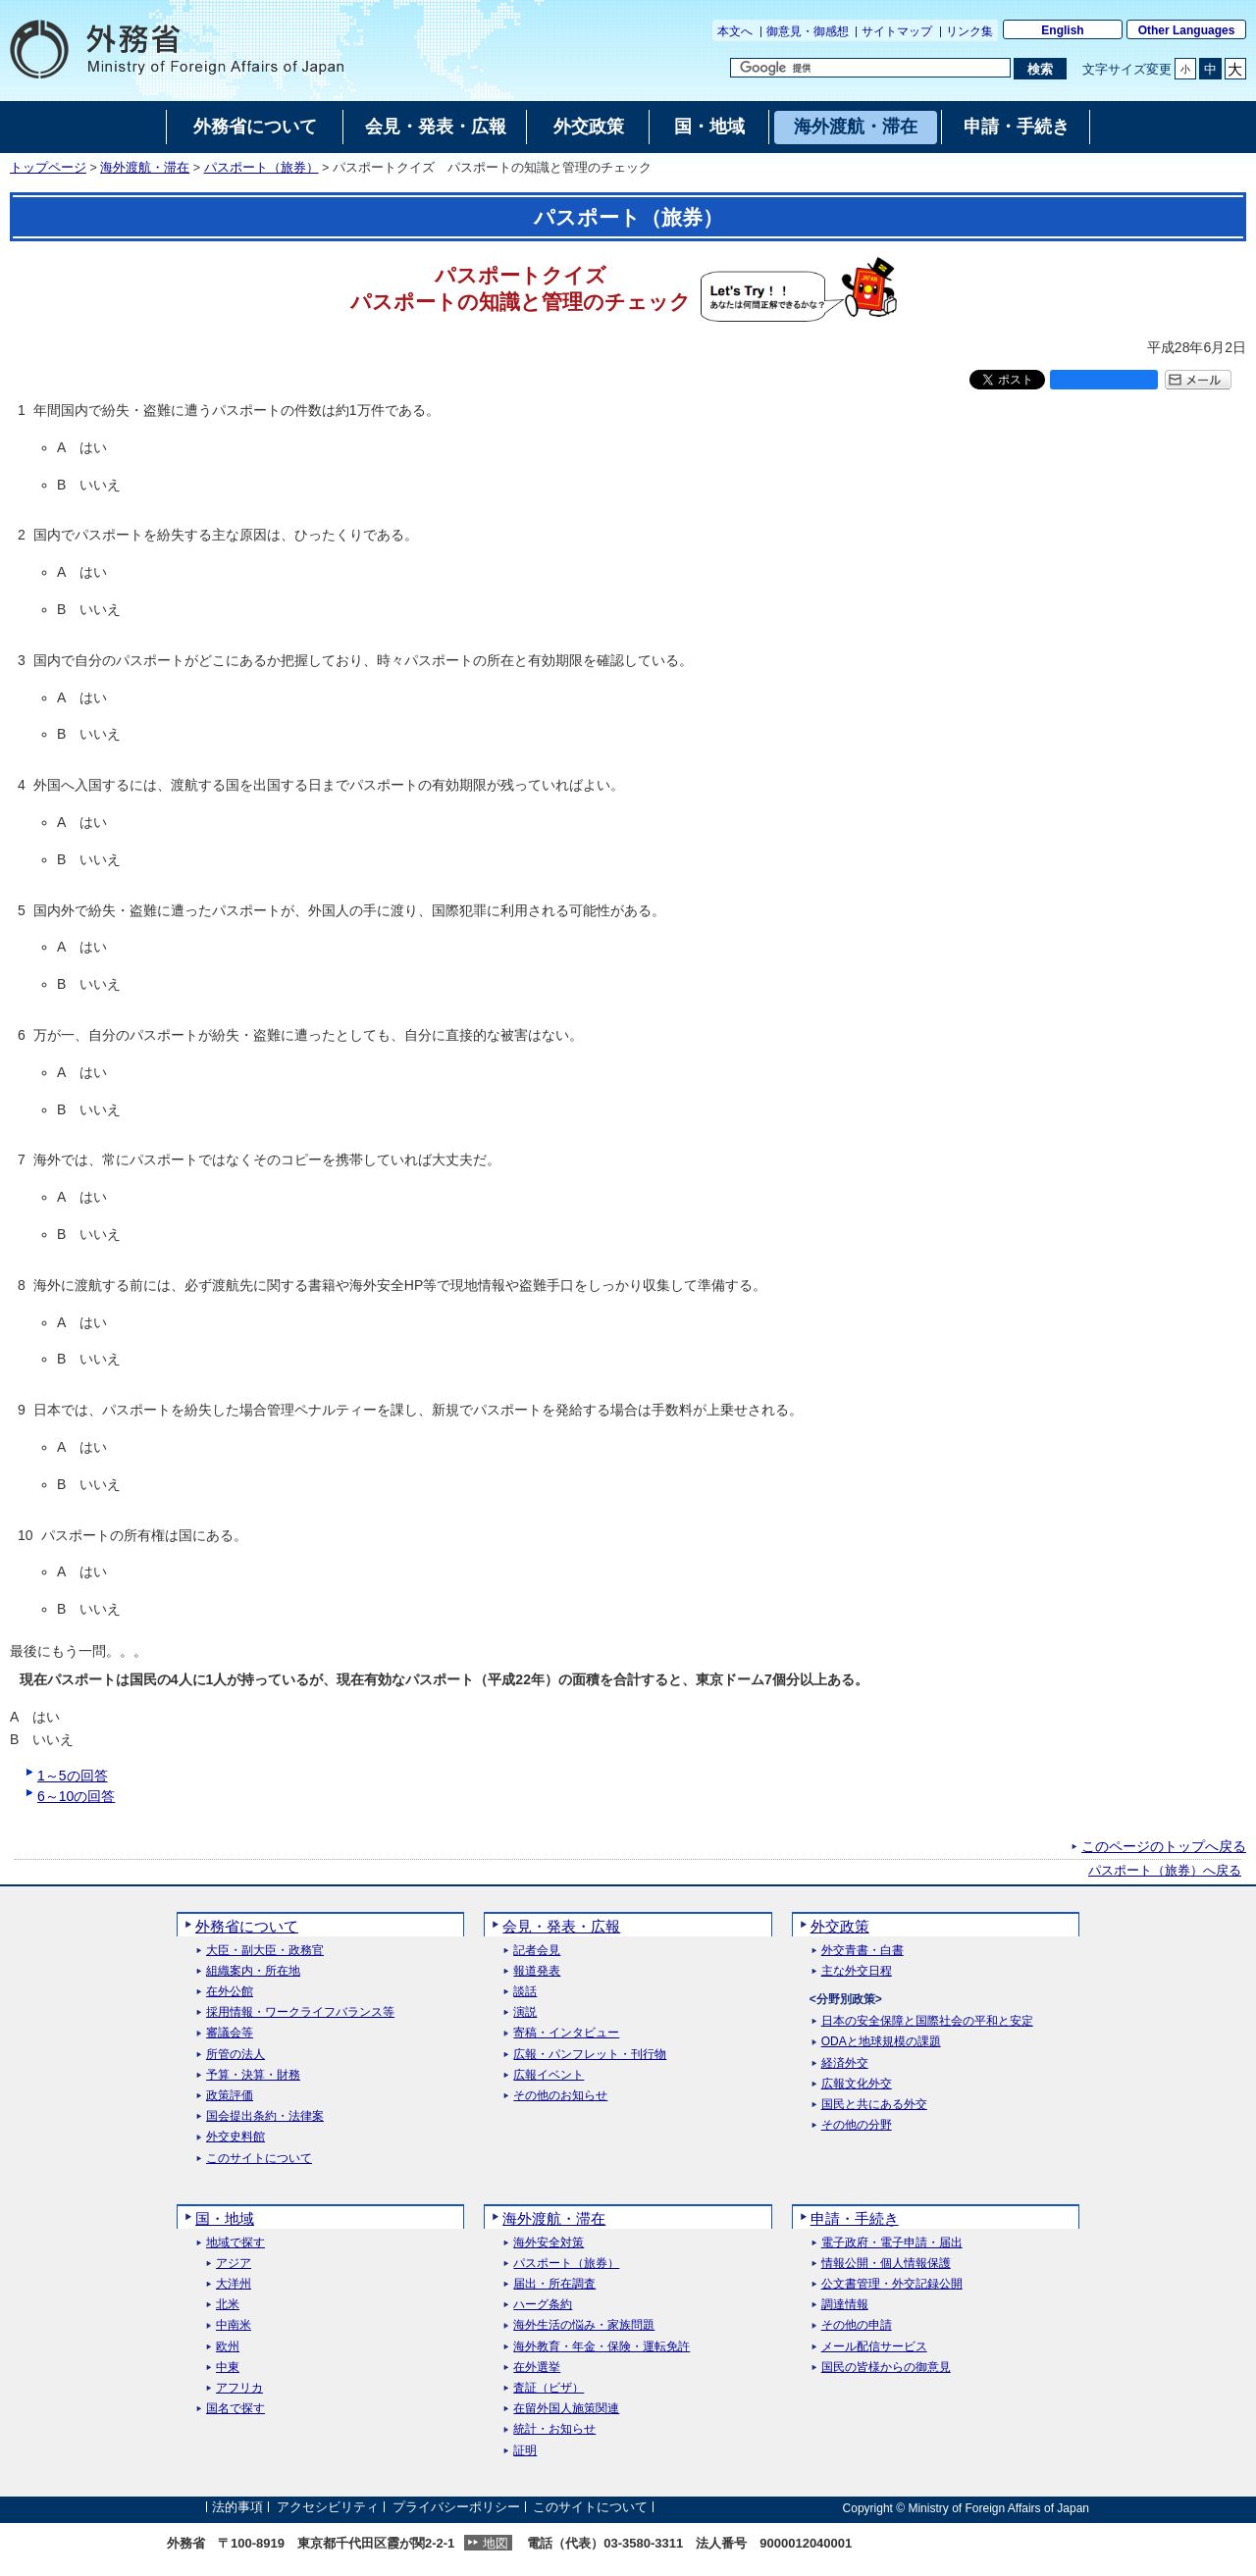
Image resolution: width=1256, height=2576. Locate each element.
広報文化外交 (856, 2084)
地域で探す (235, 2243)
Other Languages (1186, 30)
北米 (227, 2304)
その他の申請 (856, 2325)
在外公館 (229, 1991)
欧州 (227, 2347)
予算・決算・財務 (253, 2075)
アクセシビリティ (328, 2507)
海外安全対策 (548, 2243)
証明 (525, 2451)
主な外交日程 (856, 1971)
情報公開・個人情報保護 (886, 2263)
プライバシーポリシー (456, 2507)
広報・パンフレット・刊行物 (589, 2054)
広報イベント (548, 2075)
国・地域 (224, 2218)
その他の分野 (856, 2125)
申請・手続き (855, 2218)
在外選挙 (536, 2367)
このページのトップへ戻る (1163, 1846)
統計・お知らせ (554, 2429)
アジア (233, 2263)
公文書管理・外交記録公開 (892, 2284)
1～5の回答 (72, 1775)
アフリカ (239, 2388)
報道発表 (536, 1971)
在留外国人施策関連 (566, 2408)
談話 (525, 1991)
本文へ (735, 31)
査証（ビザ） (548, 2388)
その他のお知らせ (560, 2095)
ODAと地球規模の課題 (881, 2041)
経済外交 (844, 2063)
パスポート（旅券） (261, 168)
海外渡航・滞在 (144, 168)
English (1062, 30)
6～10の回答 (76, 1796)
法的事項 (237, 2507)
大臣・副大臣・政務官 (265, 1950)
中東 (227, 2367)
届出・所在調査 (554, 2284)
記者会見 (536, 1950)
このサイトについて (259, 2158)
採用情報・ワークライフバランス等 (300, 2012)
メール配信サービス (874, 2347)
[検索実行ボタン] (1040, 68)
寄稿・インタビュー (566, 2033)
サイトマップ (897, 31)
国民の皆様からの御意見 (886, 2367)
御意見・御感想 (807, 31)
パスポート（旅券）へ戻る (1164, 1871)
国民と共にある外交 (874, 2104)
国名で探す (235, 2408)
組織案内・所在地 (253, 1971)
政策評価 (229, 2095)
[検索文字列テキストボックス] (870, 67)
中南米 (233, 2325)
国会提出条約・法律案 (265, 2116)
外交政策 (840, 1926)
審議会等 (229, 2033)
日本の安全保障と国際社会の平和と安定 (927, 2021)
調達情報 (844, 2304)
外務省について (246, 1926)
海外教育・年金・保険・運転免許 (601, 2347)
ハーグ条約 (542, 2304)
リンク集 (969, 31)
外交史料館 (235, 2137)
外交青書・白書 (862, 1950)
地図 (495, 2543)
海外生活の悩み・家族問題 (583, 2325)
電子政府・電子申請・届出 (892, 2243)
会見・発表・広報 (561, 1926)
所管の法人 (235, 2054)
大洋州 (233, 2284)
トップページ (48, 168)
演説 (525, 2012)
